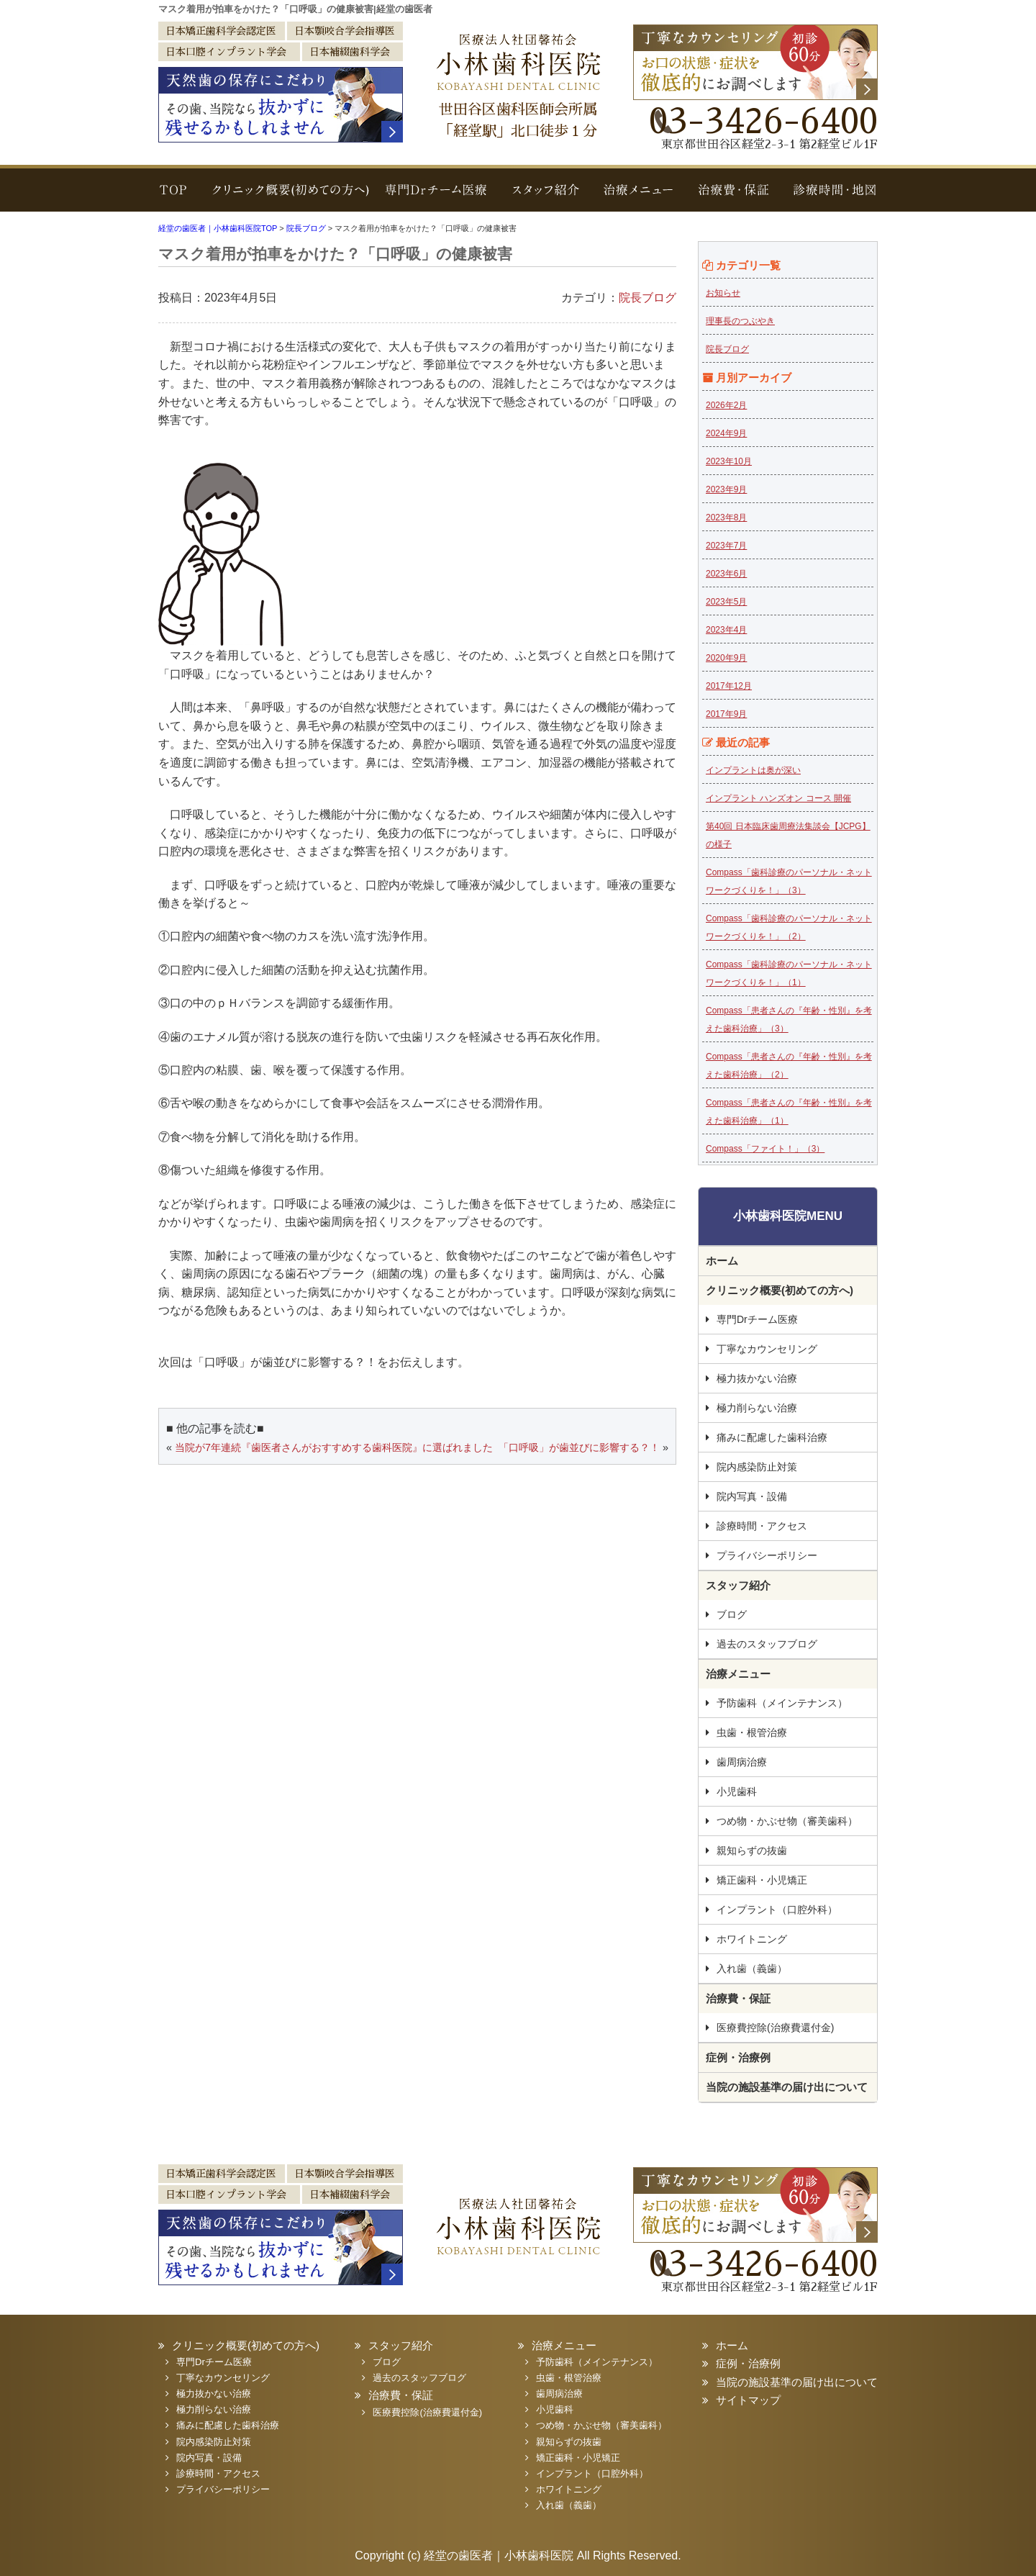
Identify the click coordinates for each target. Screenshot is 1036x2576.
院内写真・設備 (752, 1496)
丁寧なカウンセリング (767, 1349)
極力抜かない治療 (757, 1378)
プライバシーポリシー (767, 1555)
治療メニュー (640, 197)
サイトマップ (748, 2400)
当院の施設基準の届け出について (787, 2087)
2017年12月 (729, 686)
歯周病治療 (742, 1762)
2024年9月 (726, 433)
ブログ (732, 1614)
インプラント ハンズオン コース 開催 (778, 798)
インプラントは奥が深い (753, 770)
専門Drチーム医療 (437, 197)
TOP (176, 197)
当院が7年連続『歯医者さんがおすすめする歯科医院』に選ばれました (334, 1447)
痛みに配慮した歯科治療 (772, 1437)
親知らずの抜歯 (752, 1850)
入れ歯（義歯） (752, 1968)
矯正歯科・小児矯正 (762, 1880)
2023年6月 (726, 574)
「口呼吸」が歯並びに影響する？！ (579, 1447)
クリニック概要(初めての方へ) (286, 197)
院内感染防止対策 (757, 1467)
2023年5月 (726, 602)
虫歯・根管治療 (752, 1732)
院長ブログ (647, 298)
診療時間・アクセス (762, 1526)
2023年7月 (726, 546)
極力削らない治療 (757, 1408)
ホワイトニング (752, 1939)
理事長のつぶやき (740, 321)
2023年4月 (726, 630)
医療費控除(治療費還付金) (775, 2027)
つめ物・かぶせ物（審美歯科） (787, 1821)
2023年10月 (729, 461)
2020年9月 (726, 658)
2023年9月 (726, 489)
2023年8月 (726, 517)
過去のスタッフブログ (767, 1644)
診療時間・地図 (829, 197)
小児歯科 (737, 1791)
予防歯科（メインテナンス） (782, 1703)
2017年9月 (726, 714)
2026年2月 (726, 405)
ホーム (722, 1261)
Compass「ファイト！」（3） (765, 1149)
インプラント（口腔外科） (777, 1909)
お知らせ (723, 293)
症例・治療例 (738, 2057)
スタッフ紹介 (546, 197)
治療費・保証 (732, 197)
